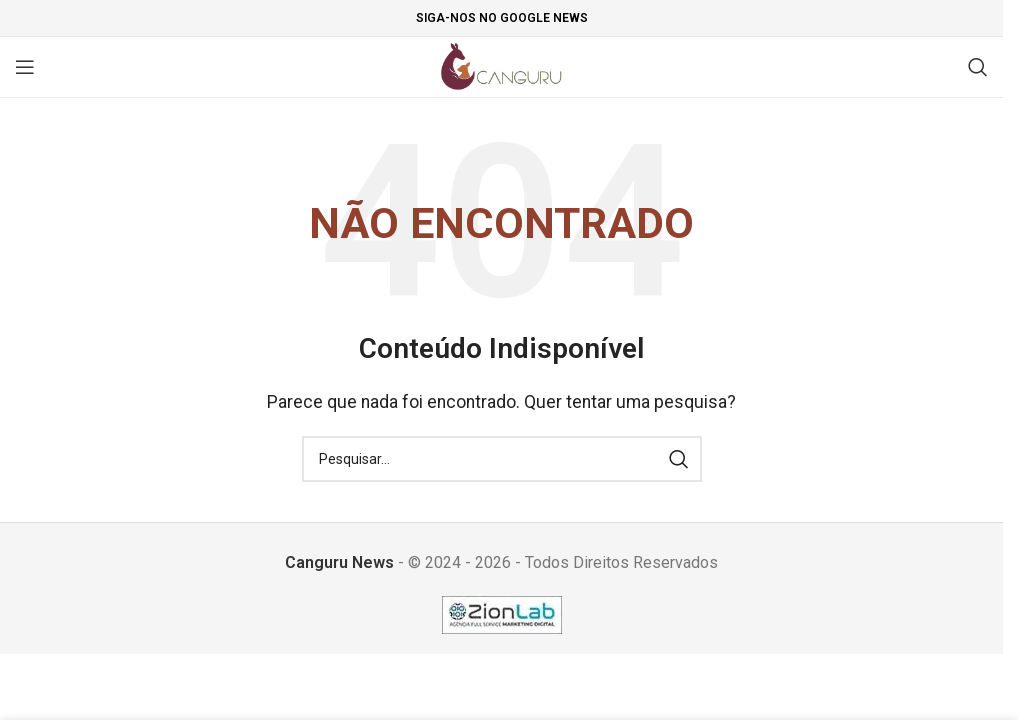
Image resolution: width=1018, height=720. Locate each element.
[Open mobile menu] (25, 67)
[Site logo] (501, 65)
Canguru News (339, 562)
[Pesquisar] (978, 67)
